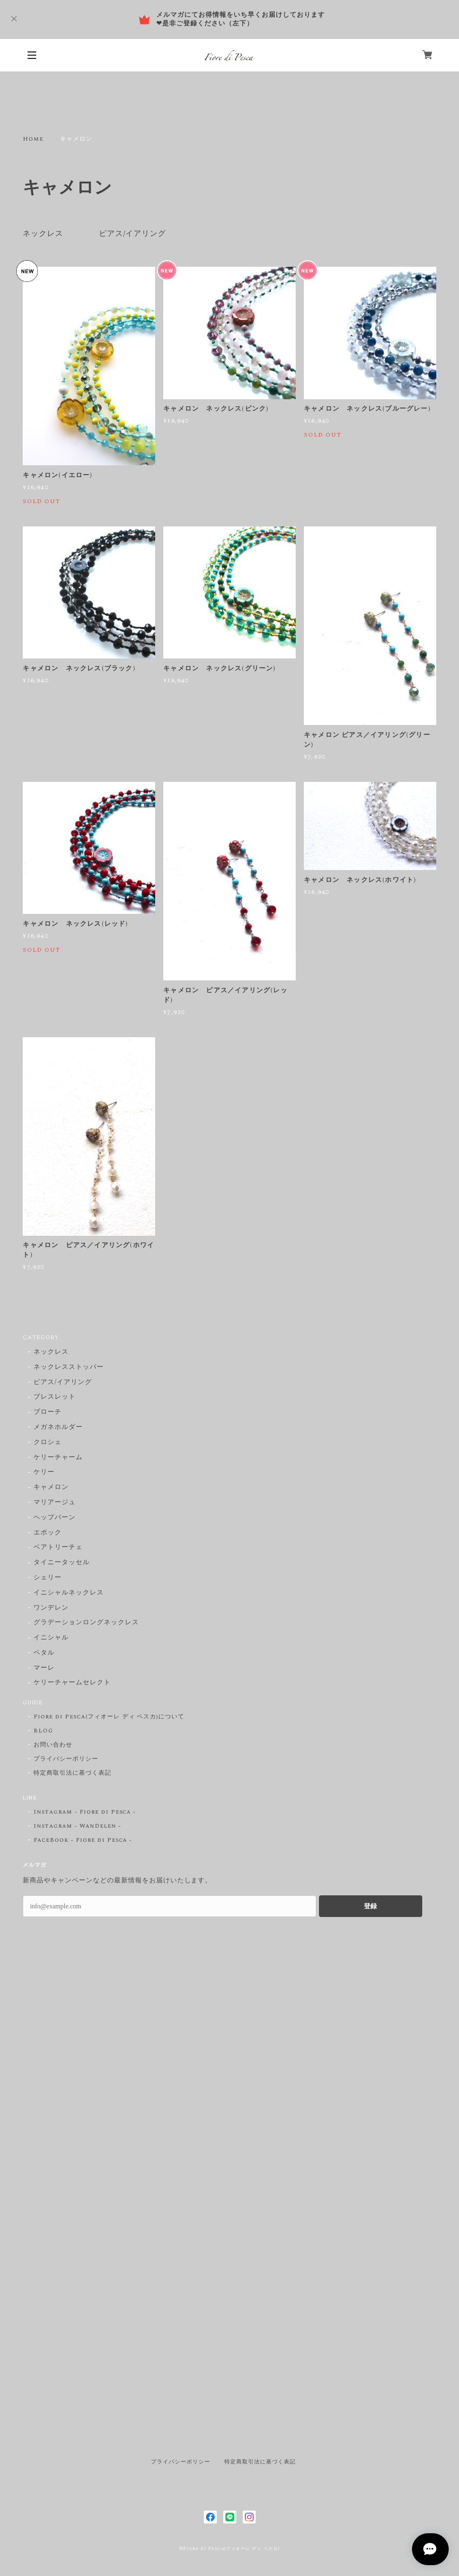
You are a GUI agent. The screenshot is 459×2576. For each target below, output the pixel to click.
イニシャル (51, 1638)
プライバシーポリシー (66, 1759)
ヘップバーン (55, 1518)
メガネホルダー (58, 1427)
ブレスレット (55, 1397)
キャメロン (51, 1487)
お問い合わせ (53, 1745)
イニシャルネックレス (69, 1593)
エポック (48, 1533)
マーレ (44, 1668)
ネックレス (43, 233)
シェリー (48, 1578)
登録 (370, 1906)
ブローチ (48, 1412)
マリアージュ (55, 1502)
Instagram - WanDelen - (77, 1826)
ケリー (44, 1472)
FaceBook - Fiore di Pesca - (83, 1840)
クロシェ (48, 1442)
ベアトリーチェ (58, 1547)
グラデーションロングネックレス (86, 1623)
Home (33, 139)
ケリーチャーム (58, 1457)
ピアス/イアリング (133, 233)
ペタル (44, 1653)
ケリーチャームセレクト (72, 1683)
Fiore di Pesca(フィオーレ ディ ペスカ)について (109, 1716)
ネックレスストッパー (69, 1367)
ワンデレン (51, 1608)
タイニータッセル (62, 1562)
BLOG (43, 1731)
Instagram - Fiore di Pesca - (85, 1812)
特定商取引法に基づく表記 (72, 1773)
